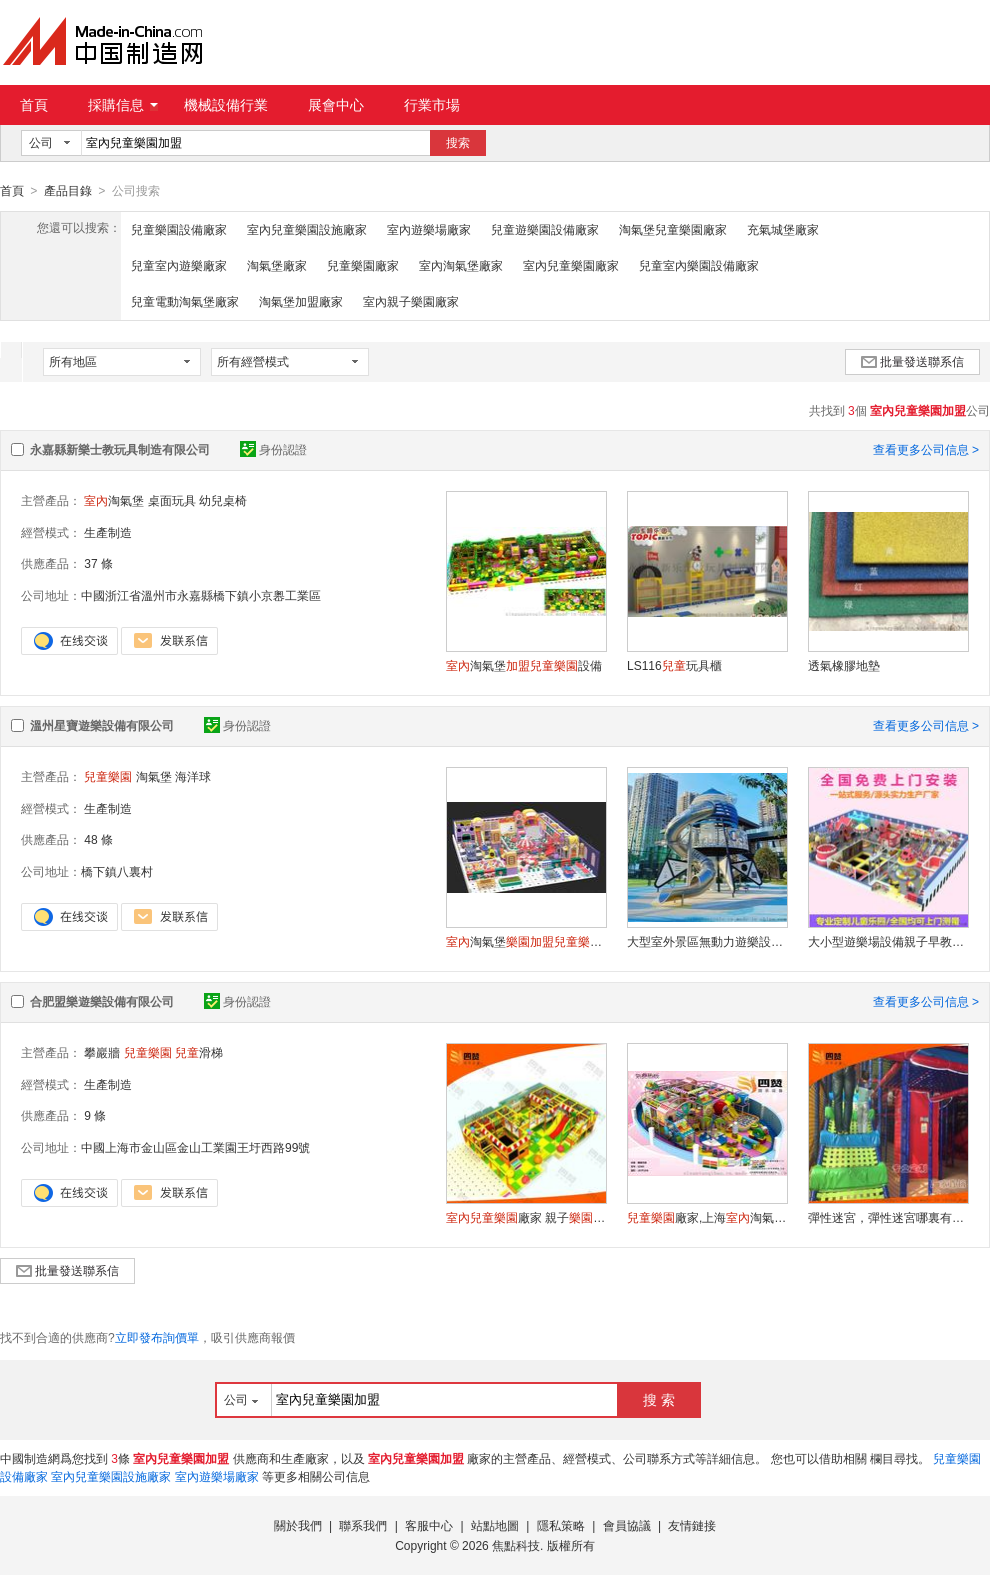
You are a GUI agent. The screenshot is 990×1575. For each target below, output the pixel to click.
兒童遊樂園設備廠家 (545, 229)
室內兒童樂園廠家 (571, 265)
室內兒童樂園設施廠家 (307, 229)
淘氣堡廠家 (277, 265)
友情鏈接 (692, 1525)
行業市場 (432, 105)
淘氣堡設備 (524, 665)
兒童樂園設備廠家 (179, 229)
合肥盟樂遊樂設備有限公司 (102, 1001)
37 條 (98, 563)
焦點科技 (516, 1545)
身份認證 (273, 449)
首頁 (34, 105)
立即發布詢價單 (157, 1337)
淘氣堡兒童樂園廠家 (673, 229)
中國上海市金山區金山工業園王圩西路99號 (195, 1147)
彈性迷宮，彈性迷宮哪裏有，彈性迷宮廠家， (888, 1217)
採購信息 (123, 105)
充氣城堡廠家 (783, 229)
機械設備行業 (226, 105)
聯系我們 (363, 1525)
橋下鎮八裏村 (117, 871)
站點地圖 (495, 1525)
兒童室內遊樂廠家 (179, 265)
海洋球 (193, 776)
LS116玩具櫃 (674, 665)
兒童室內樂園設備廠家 (699, 265)
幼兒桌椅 (223, 500)
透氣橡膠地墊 (844, 665)
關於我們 (298, 1525)
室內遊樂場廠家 (429, 229)
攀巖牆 (102, 1052)
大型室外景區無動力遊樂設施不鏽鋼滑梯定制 (707, 941)
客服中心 (429, 1525)
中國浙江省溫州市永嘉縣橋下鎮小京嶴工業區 (201, 595)
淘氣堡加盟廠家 (301, 301)
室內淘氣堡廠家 (461, 265)
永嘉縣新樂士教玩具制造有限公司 (120, 449)
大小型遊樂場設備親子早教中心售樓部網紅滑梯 (888, 941)
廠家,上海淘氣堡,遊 (707, 1217)
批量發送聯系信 (912, 361)
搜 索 (659, 1399)
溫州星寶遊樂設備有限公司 (102, 725)
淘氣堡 (114, 500)
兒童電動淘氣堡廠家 (185, 301)
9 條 (95, 1115)
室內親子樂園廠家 (411, 301)
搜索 (458, 143)
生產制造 (108, 532)
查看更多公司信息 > (926, 449)
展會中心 (336, 105)
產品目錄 (68, 191)
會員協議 (627, 1525)
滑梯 (199, 1052)
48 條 (98, 839)
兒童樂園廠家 (363, 265)
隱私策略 (561, 1525)
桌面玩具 (172, 500)
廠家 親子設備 (526, 1217)
